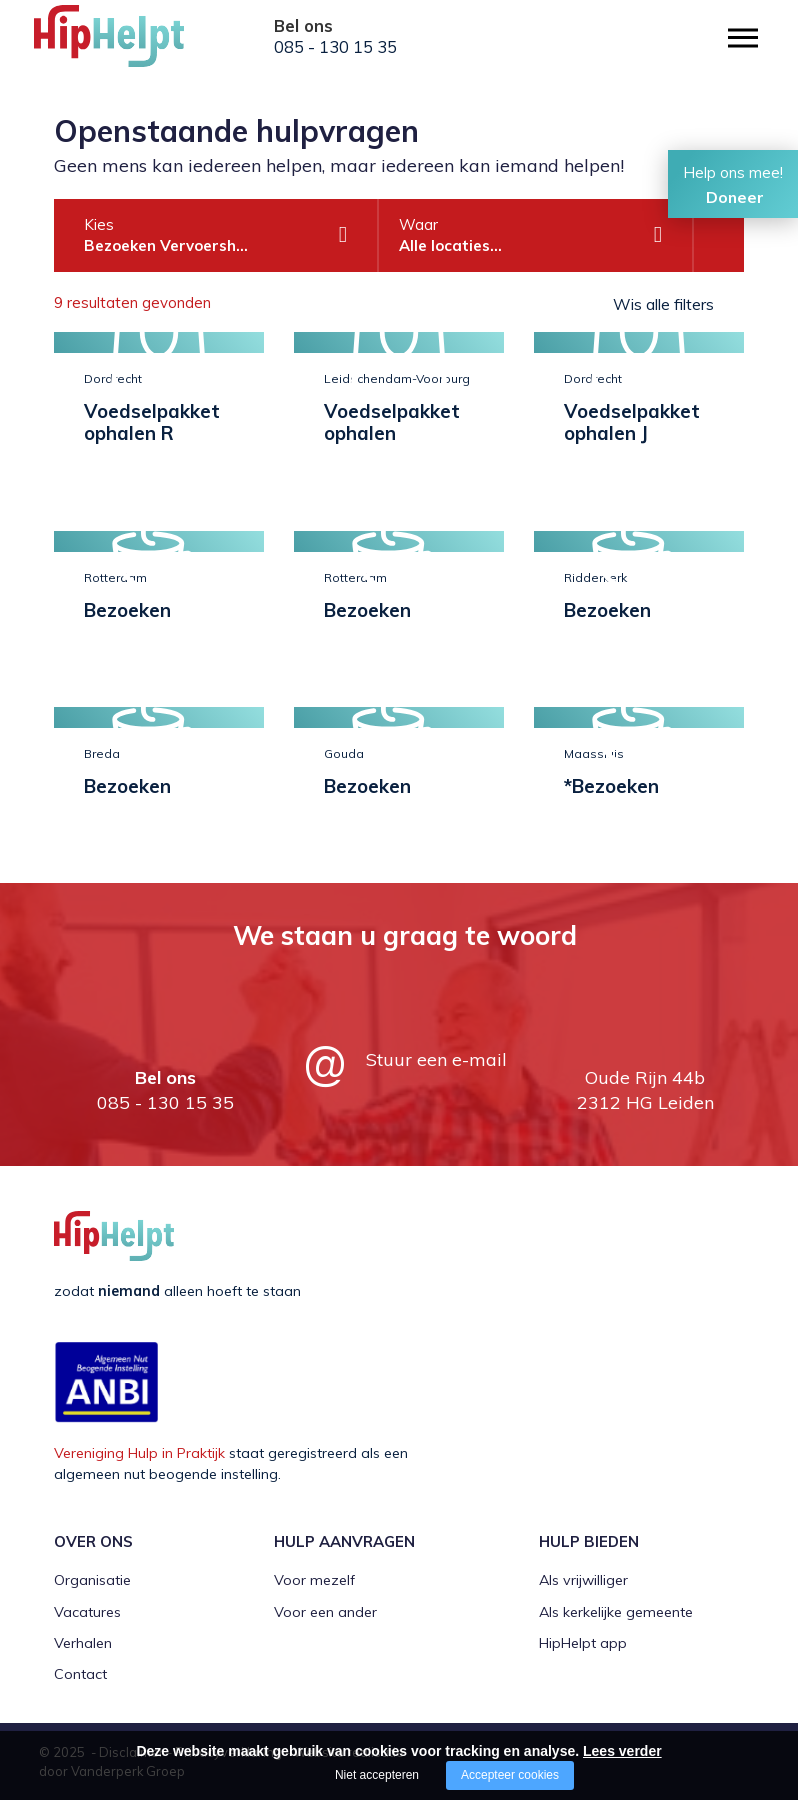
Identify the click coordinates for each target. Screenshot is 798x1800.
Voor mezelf (314, 1580)
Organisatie (92, 1580)
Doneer (735, 197)
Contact (80, 1674)
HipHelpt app (583, 1643)
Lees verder (622, 1751)
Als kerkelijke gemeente (616, 1612)
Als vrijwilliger (583, 1580)
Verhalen (83, 1643)
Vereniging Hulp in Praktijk (139, 1453)
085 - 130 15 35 (335, 47)
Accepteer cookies (510, 1775)
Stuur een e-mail (436, 1059)
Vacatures (87, 1612)
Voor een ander (325, 1612)
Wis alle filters (663, 304)
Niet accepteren (377, 1775)
